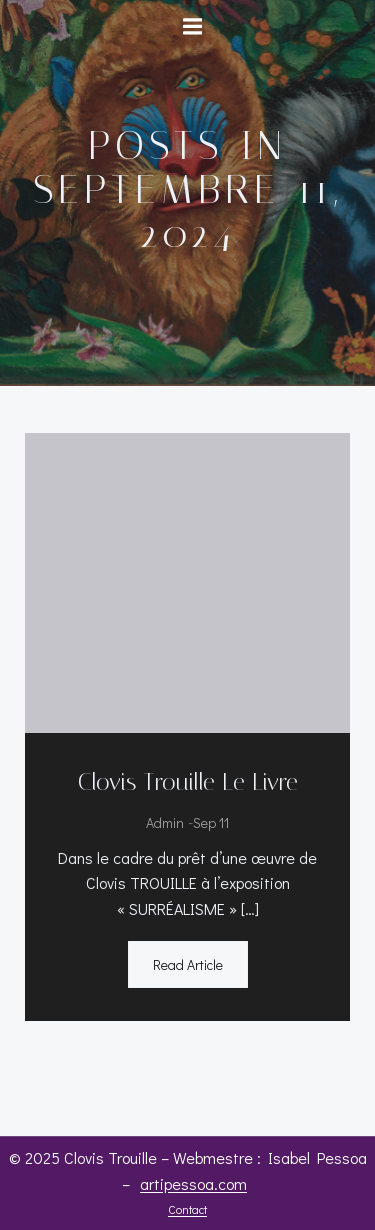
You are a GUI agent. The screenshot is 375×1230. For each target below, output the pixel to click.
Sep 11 (211, 822)
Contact (187, 1209)
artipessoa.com (193, 1183)
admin (165, 822)
